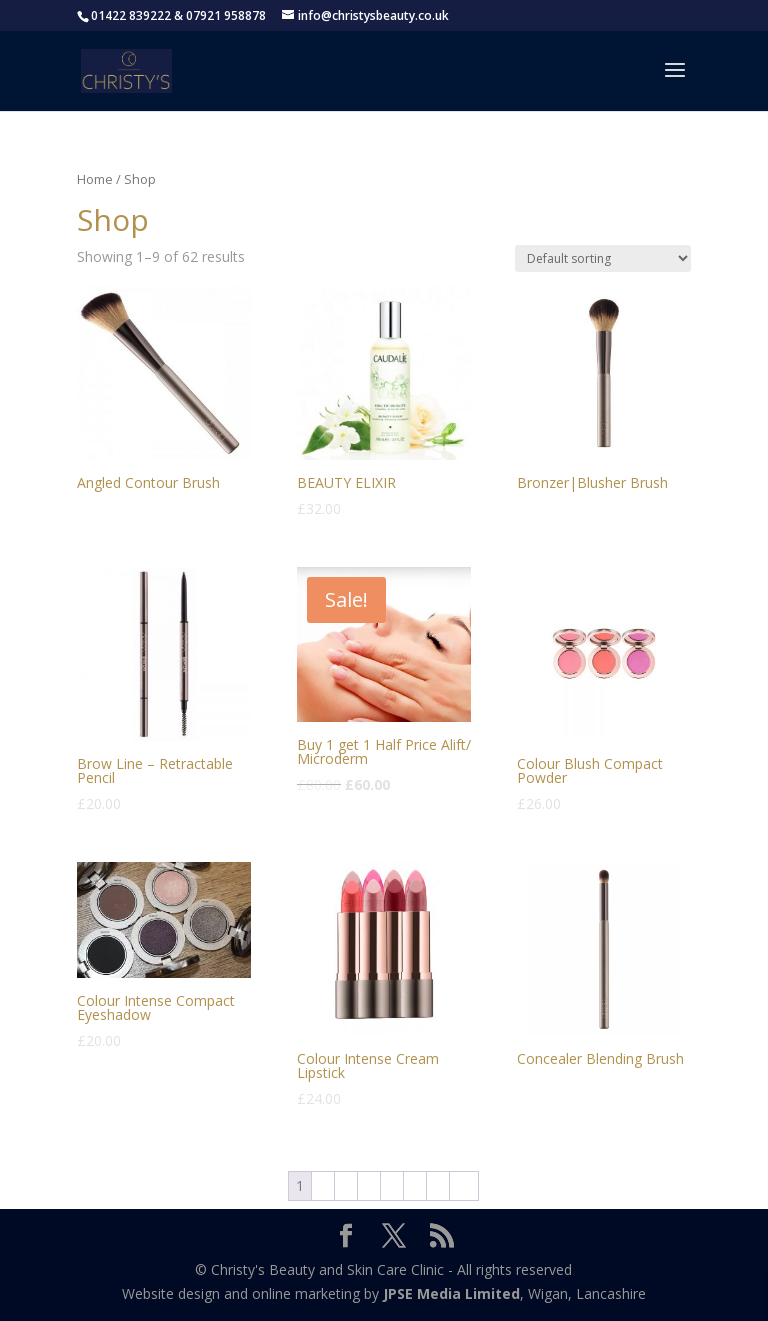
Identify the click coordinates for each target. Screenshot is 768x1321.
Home (95, 179)
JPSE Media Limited (451, 1293)
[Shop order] (603, 258)
